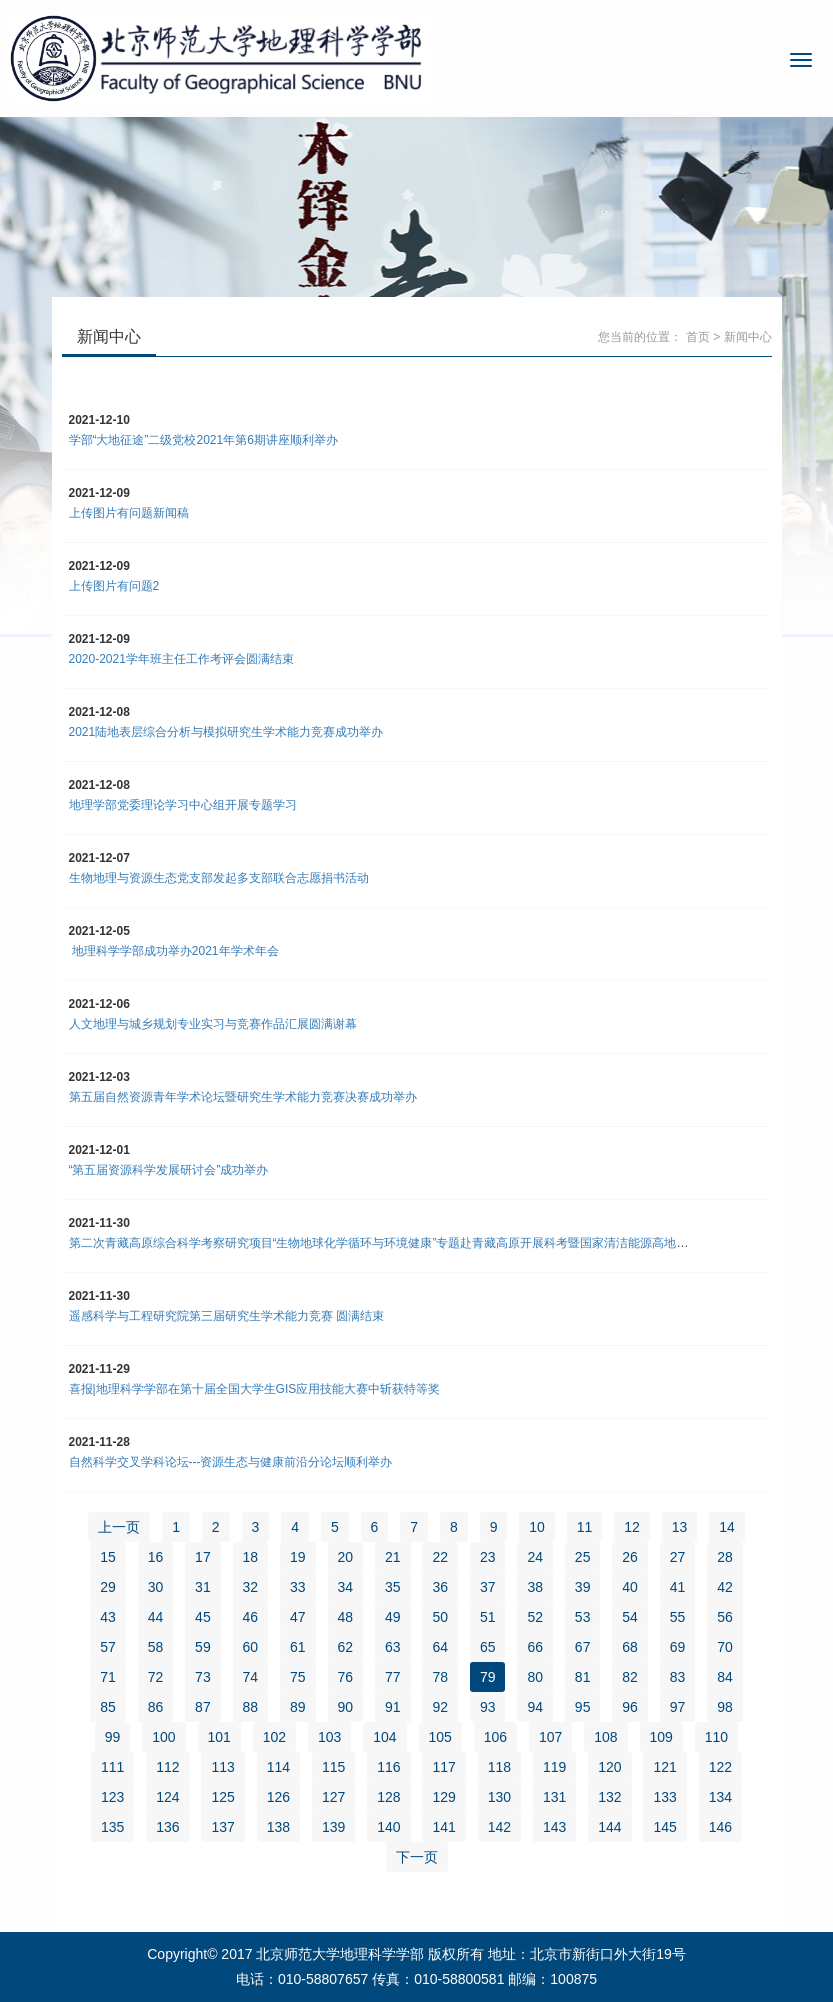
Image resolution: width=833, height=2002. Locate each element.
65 (488, 1647)
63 (393, 1647)
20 (346, 1557)
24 (535, 1557)
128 (388, 1797)
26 (630, 1557)
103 (329, 1737)
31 (203, 1587)
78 (440, 1677)
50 (440, 1617)
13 (680, 1527)
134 (720, 1797)
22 (440, 1557)
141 (443, 1827)
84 (725, 1677)
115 (333, 1767)
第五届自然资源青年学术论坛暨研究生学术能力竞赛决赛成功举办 (243, 1097)
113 (222, 1767)
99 (113, 1737)
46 (251, 1617)
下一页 (417, 1857)
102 (274, 1737)
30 (156, 1587)
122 (720, 1767)
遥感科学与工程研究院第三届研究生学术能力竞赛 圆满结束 (226, 1316)
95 (583, 1707)
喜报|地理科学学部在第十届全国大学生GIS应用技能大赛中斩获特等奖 (255, 1389)
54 (630, 1617)
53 (583, 1617)
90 (346, 1707)
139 (333, 1827)
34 (346, 1587)
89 (298, 1707)
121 (664, 1767)
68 (630, 1647)
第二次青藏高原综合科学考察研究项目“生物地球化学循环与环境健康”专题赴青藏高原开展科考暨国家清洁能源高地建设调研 (397, 1243)
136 (167, 1827)
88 (251, 1707)
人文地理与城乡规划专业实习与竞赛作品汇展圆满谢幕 (213, 1024)
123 (112, 1797)
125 (222, 1797)
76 (346, 1677)
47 (298, 1617)
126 (278, 1797)
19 (298, 1557)
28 (725, 1557)
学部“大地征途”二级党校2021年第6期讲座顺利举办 (203, 440)
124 (167, 1797)
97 (678, 1707)
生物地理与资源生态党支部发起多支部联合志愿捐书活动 (219, 878)
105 (440, 1737)
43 (108, 1617)
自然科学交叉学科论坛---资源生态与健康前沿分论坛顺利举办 (231, 1462)
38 (535, 1587)
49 (393, 1617)
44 (156, 1617)
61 (298, 1647)
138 (278, 1827)
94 (535, 1707)
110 (716, 1737)
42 (725, 1587)
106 (495, 1737)
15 (108, 1557)
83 (678, 1677)
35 (393, 1587)
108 (605, 1737)
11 (585, 1527)
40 (630, 1587)
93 (488, 1707)
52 (535, 1617)
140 (388, 1827)
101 (219, 1737)
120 (609, 1767)
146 (720, 1827)
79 (488, 1677)
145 (664, 1827)
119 (554, 1767)
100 (163, 1737)
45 (203, 1617)
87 (203, 1707)
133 (664, 1797)
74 (251, 1677)
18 (251, 1557)
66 (535, 1647)
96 (630, 1707)
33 (298, 1587)
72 (156, 1677)
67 (583, 1647)
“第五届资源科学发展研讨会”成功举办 (169, 1170)
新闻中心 (748, 337)
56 (725, 1617)
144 (609, 1827)
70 (725, 1647)
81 (583, 1677)
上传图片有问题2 (114, 586)
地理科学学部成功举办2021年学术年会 (174, 951)
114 (278, 1767)
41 (678, 1587)
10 (537, 1527)
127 (333, 1797)
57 (108, 1647)
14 (727, 1527)
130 (499, 1797)
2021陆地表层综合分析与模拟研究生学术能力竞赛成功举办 (226, 732)
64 (440, 1647)
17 (203, 1557)
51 (488, 1617)
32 (251, 1587)
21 (393, 1557)
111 (112, 1767)
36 (440, 1587)
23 (488, 1557)
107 (550, 1737)
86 (156, 1707)
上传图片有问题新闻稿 (129, 513)
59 (203, 1647)
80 (535, 1677)
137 (222, 1827)
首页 (698, 337)
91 (393, 1707)
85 (108, 1707)
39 (583, 1587)
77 (393, 1677)
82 (630, 1677)
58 (156, 1647)
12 (632, 1527)
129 (443, 1797)
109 (661, 1737)
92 (440, 1707)
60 (251, 1647)
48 (346, 1617)
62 (346, 1647)
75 (298, 1677)
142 (499, 1827)
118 (499, 1767)
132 (609, 1797)
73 (203, 1677)
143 (554, 1827)
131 (554, 1797)
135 (112, 1827)
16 (156, 1557)
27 (678, 1557)
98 (725, 1707)
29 (108, 1587)
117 (443, 1767)
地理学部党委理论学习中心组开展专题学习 (183, 805)
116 (388, 1767)
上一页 (119, 1527)
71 (108, 1677)
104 (384, 1737)
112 (167, 1767)
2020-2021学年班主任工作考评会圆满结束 (181, 659)
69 (678, 1647)
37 (488, 1587)
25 (583, 1557)
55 (678, 1617)
